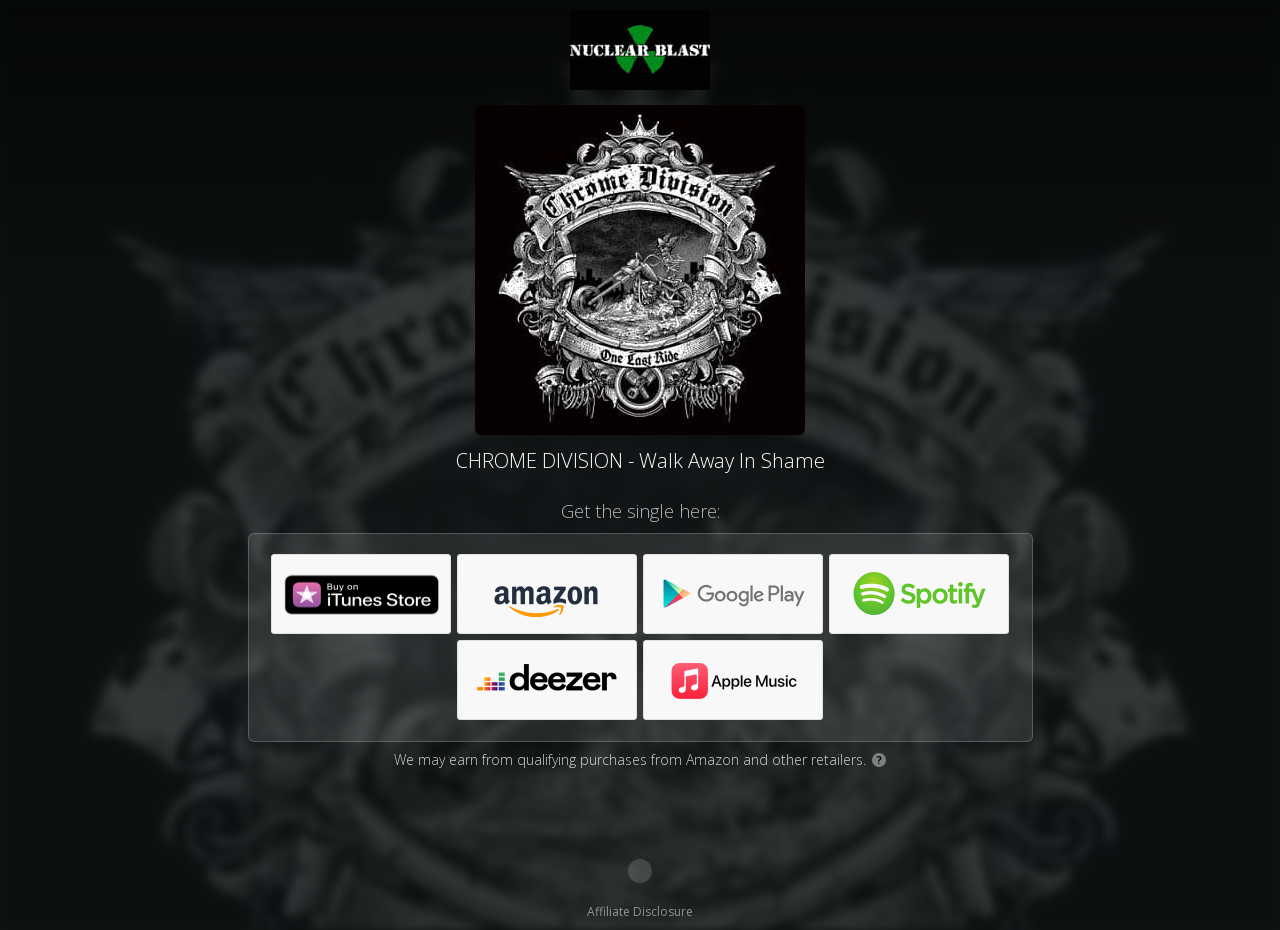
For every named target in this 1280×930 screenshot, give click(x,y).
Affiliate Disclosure (640, 911)
